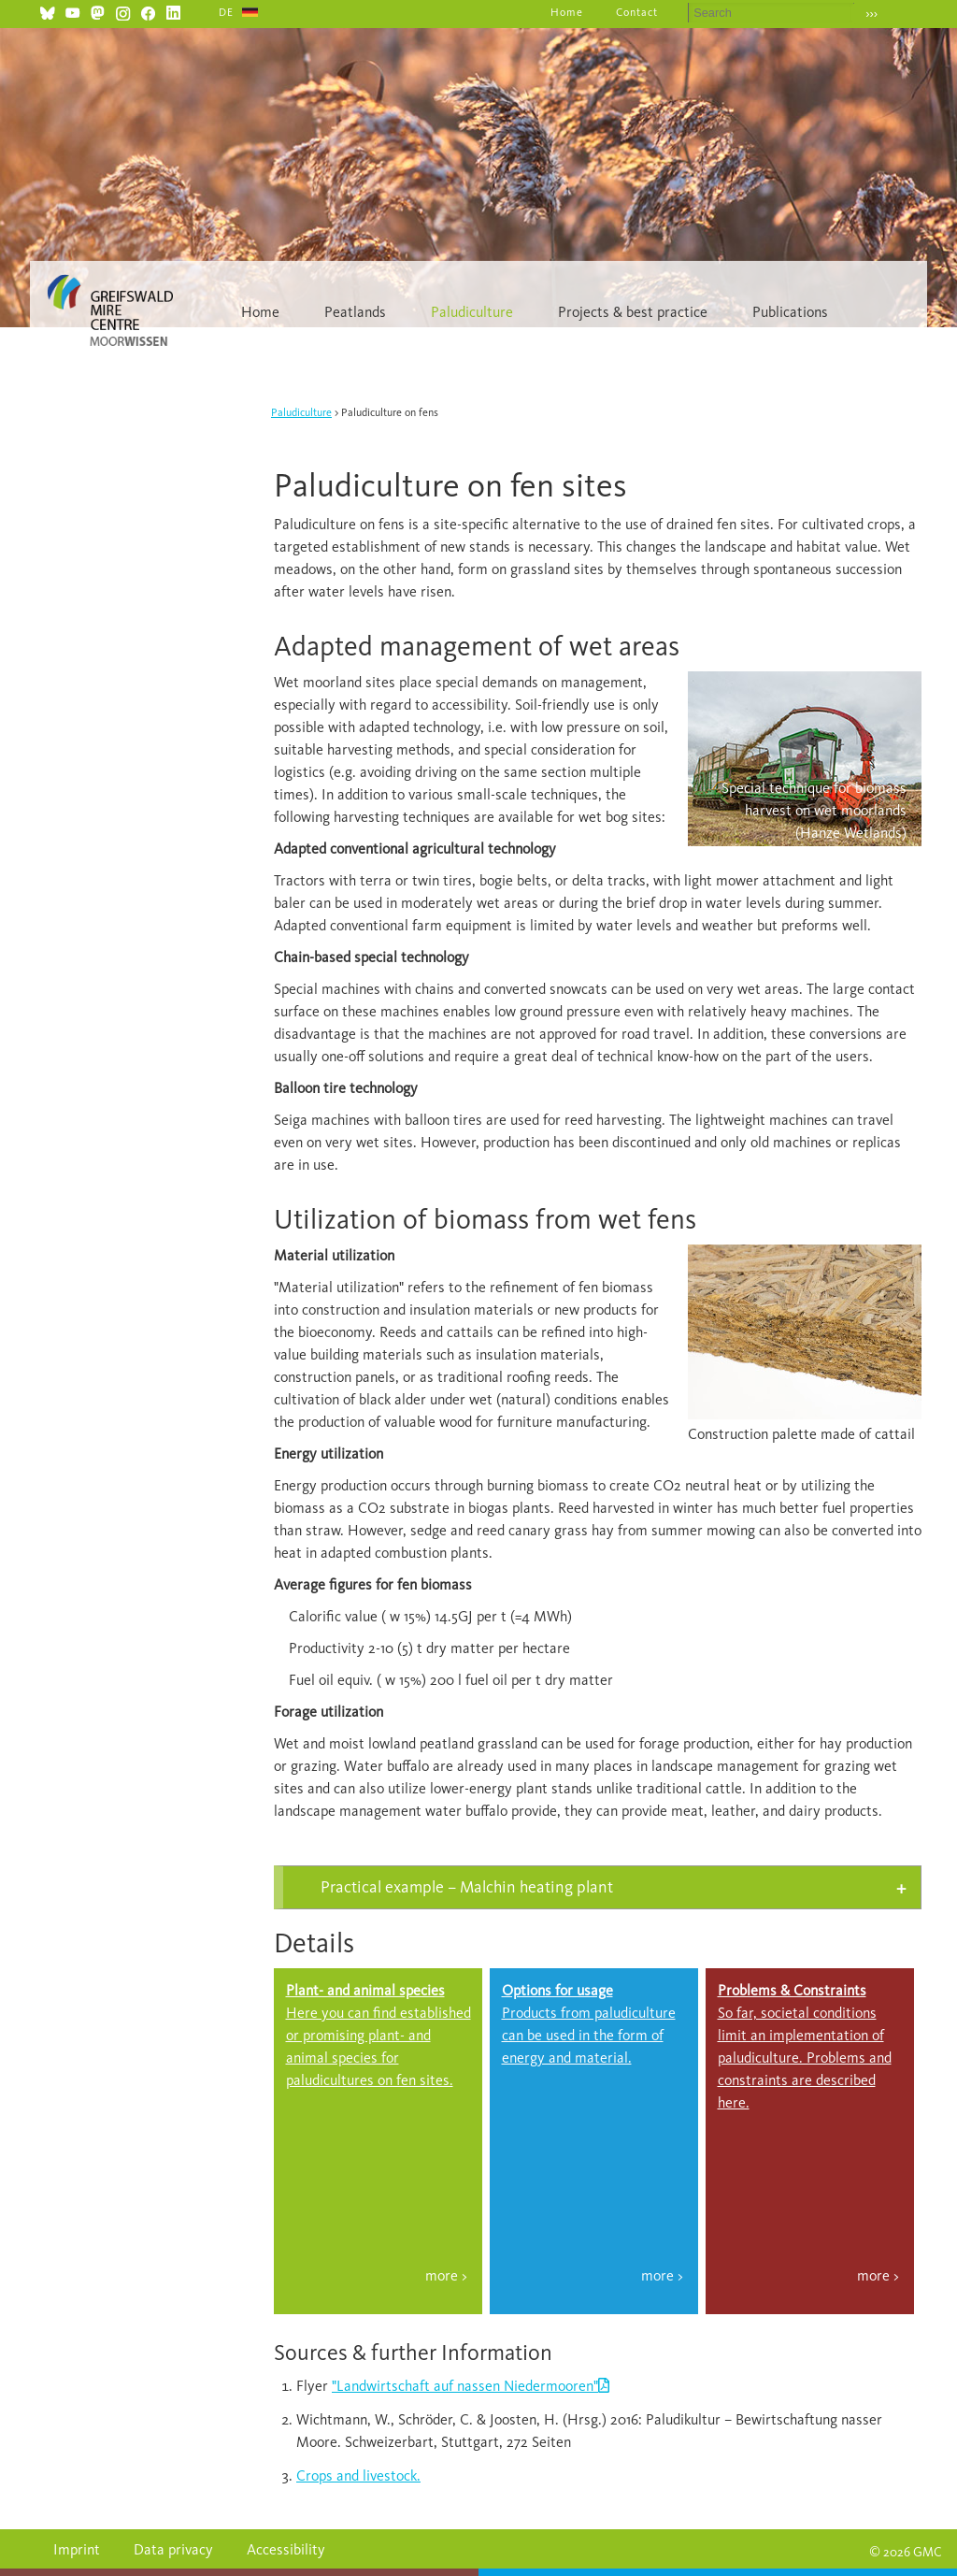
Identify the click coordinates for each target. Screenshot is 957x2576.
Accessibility (286, 2549)
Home (566, 12)
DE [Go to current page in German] (226, 12)
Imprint (76, 2549)
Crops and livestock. (358, 2475)
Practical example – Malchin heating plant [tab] (467, 1887)
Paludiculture (472, 312)
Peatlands (355, 312)
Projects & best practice (632, 312)
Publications (790, 312)
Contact (637, 12)
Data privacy (173, 2549)
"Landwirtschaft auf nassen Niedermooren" (465, 2386)
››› (871, 14)
